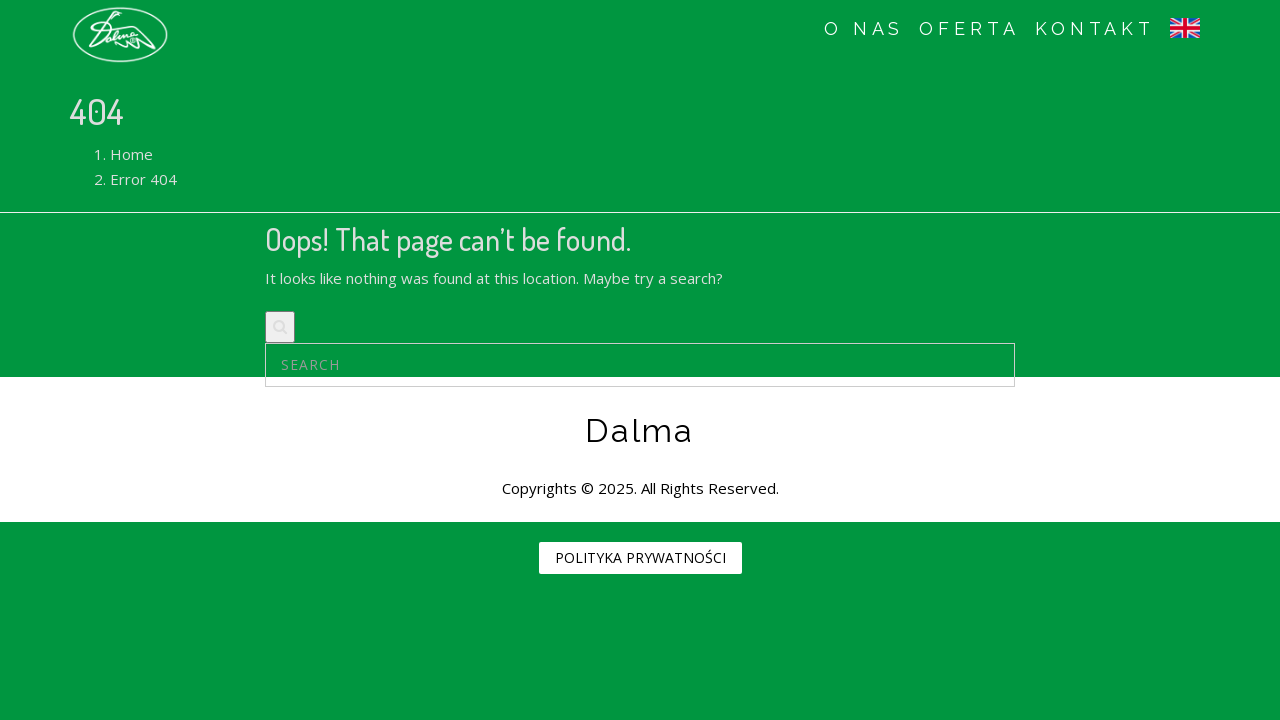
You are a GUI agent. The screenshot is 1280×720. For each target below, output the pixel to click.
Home (131, 154)
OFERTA (969, 28)
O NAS (864, 28)
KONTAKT (1095, 28)
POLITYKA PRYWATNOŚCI (640, 557)
